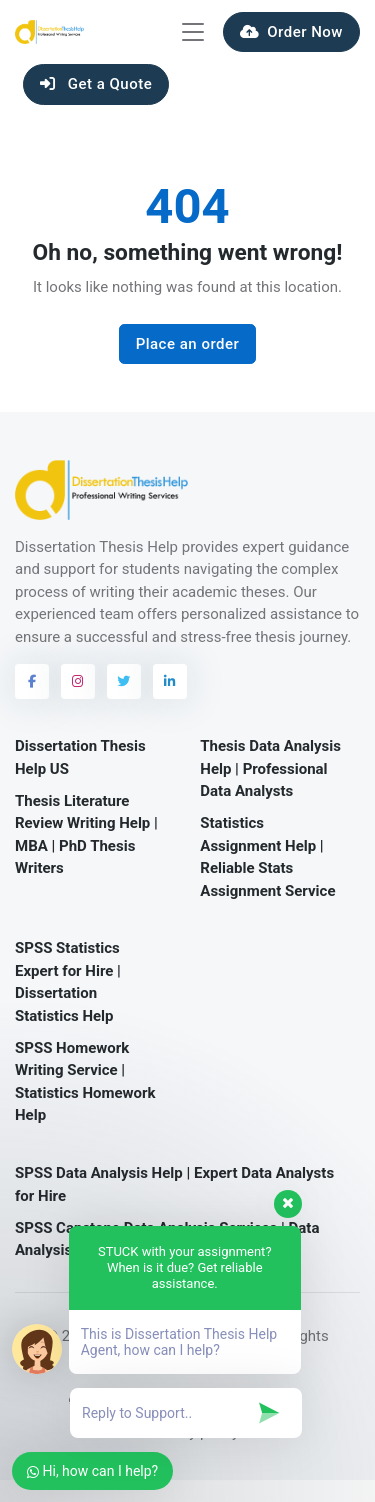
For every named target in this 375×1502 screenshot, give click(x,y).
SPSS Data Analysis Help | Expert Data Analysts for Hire (174, 1184)
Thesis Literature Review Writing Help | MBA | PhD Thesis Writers (86, 835)
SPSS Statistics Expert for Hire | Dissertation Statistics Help (68, 982)
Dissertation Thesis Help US (80, 757)
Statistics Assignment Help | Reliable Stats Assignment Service (267, 857)
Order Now (291, 32)
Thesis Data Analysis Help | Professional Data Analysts (270, 768)
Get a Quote (96, 84)
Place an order (188, 344)
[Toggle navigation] (193, 32)
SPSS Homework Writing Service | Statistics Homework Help (85, 1082)
